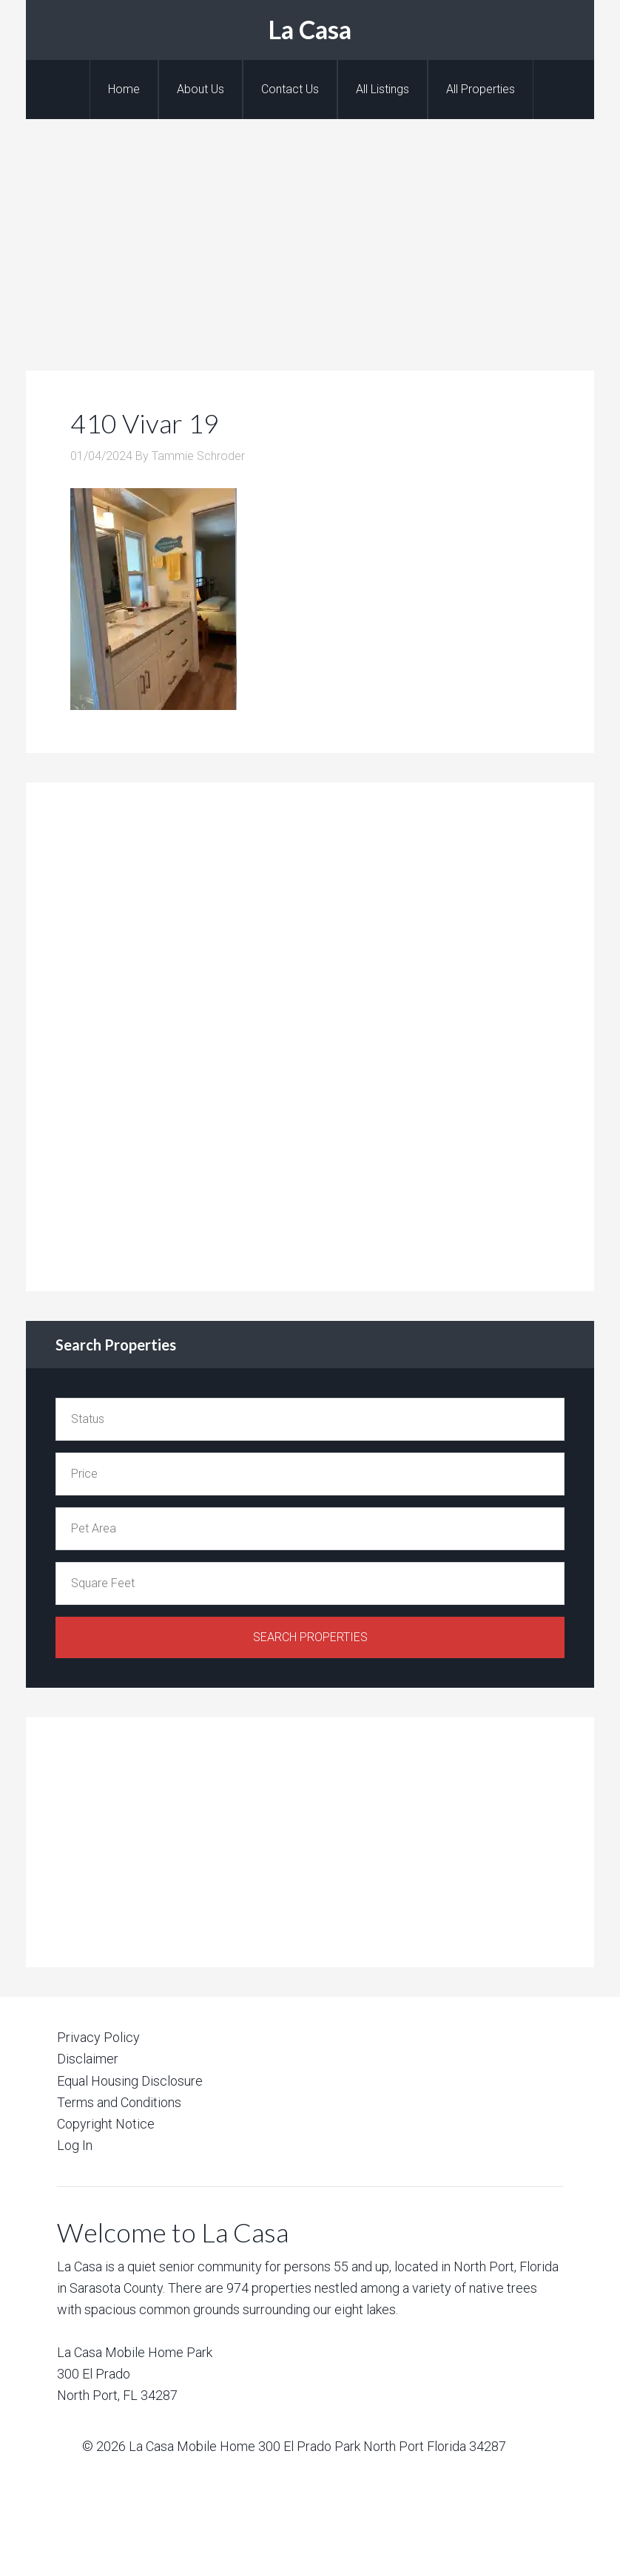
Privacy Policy (98, 2037)
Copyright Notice (106, 2124)
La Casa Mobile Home (192, 2446)
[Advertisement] (310, 230)
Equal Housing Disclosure (130, 2081)
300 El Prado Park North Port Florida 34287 (382, 2446)
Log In (74, 2145)
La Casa (310, 29)
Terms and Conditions (119, 2102)
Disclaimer (87, 2058)
